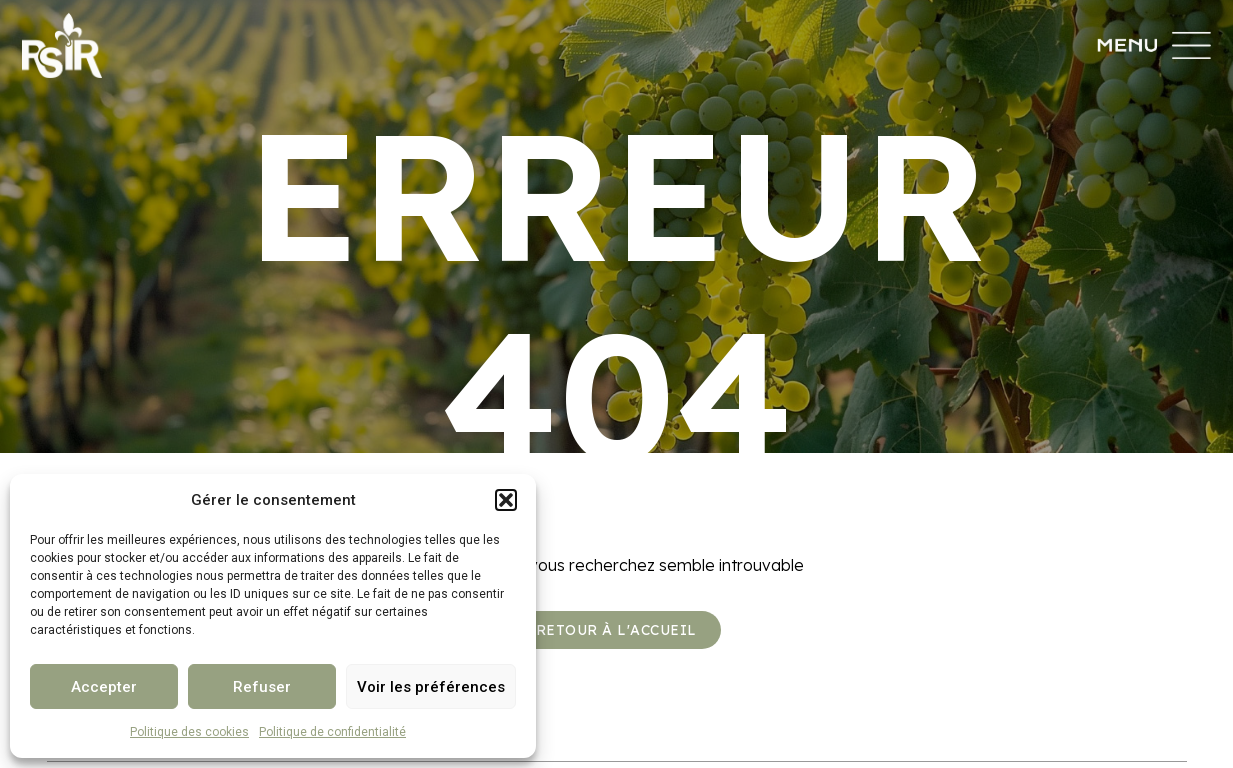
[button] (506, 500)
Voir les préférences (431, 687)
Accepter (104, 687)
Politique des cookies (189, 732)
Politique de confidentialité (332, 732)
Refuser (262, 687)
